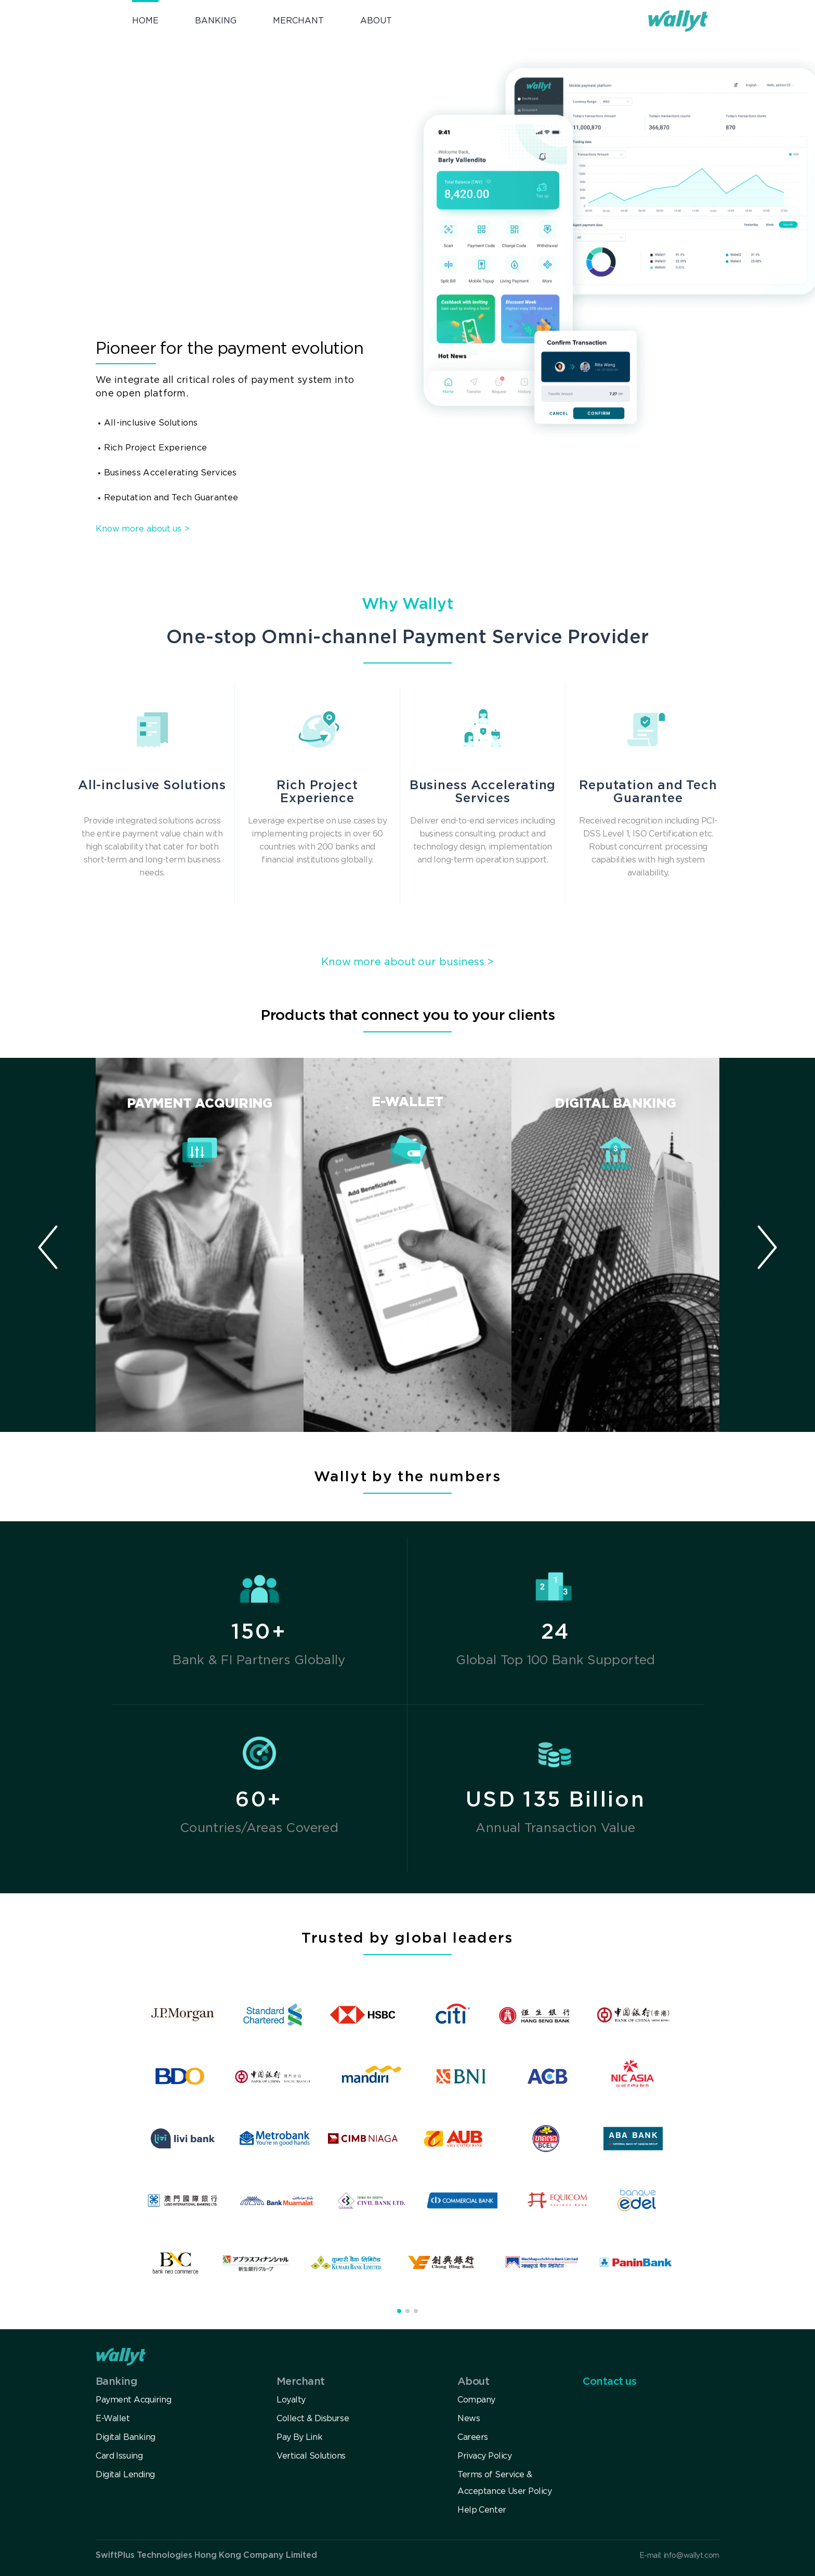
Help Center (481, 2510)
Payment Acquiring (133, 2400)
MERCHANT (298, 21)
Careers (472, 2437)
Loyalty (291, 2400)
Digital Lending (125, 2475)
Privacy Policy (484, 2456)
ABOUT (376, 21)
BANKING (215, 21)
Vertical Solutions (311, 2456)
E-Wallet (113, 2419)
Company (476, 2400)
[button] (767, 1245)
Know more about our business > (407, 962)
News (468, 2419)
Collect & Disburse (313, 2419)
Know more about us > (143, 529)
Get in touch (157, 229)
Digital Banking (125, 2437)
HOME (145, 21)
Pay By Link (299, 2437)
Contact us (609, 2381)
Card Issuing (119, 2456)
